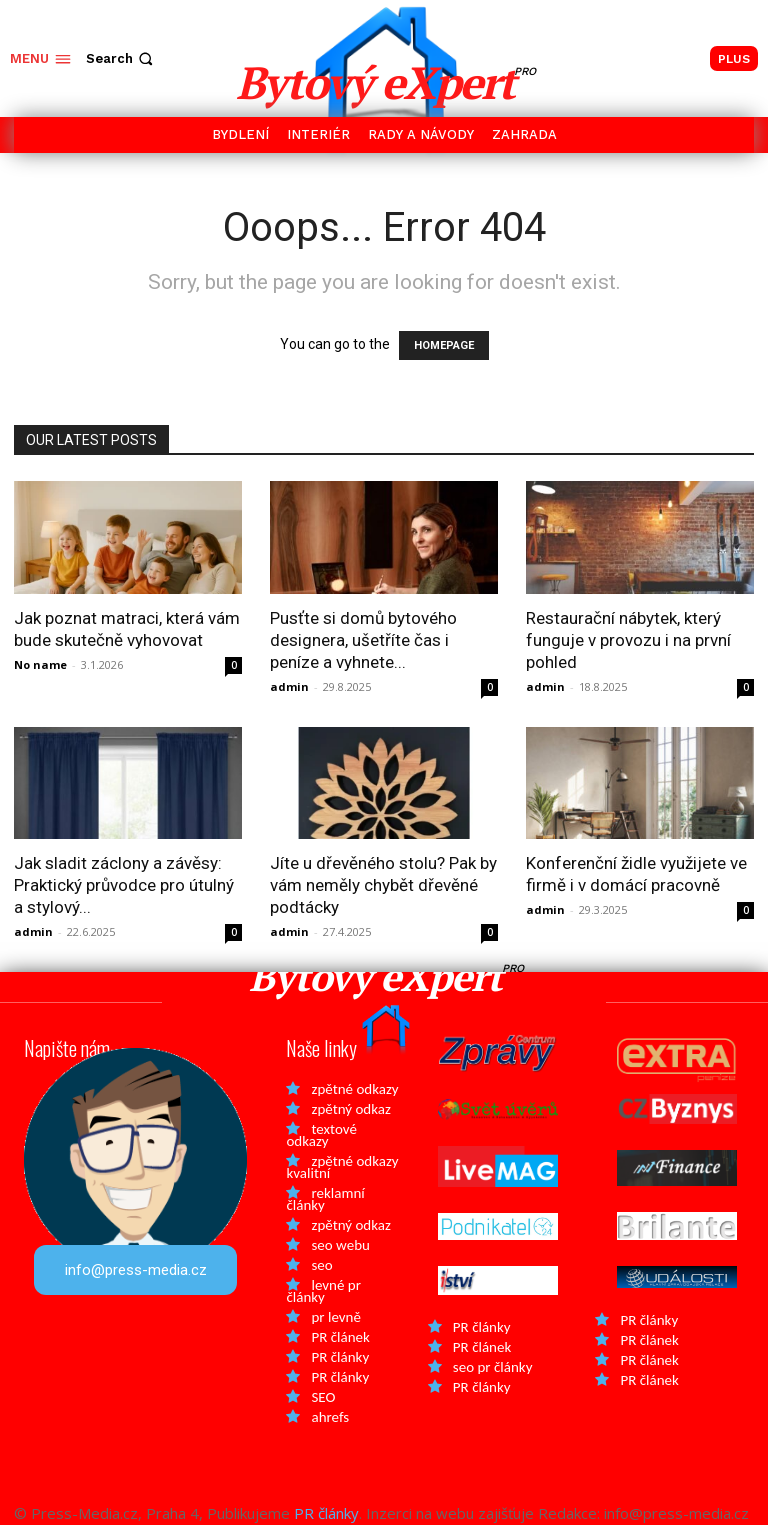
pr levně (335, 1317)
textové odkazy (321, 1135)
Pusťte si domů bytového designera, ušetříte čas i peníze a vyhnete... (363, 640)
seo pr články (493, 1367)
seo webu (340, 1245)
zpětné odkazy (354, 1089)
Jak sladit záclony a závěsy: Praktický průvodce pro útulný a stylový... (124, 885)
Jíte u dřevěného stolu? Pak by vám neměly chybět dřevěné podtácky (383, 885)
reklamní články (325, 1199)
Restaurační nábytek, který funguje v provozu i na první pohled (628, 640)
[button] (121, 58)
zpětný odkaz (350, 1109)
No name (40, 664)
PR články (340, 1357)
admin (289, 686)
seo (321, 1265)
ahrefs (330, 1417)
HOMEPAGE (444, 345)
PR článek (340, 1337)
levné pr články (323, 1291)
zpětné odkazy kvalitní (342, 1167)
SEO (323, 1397)
